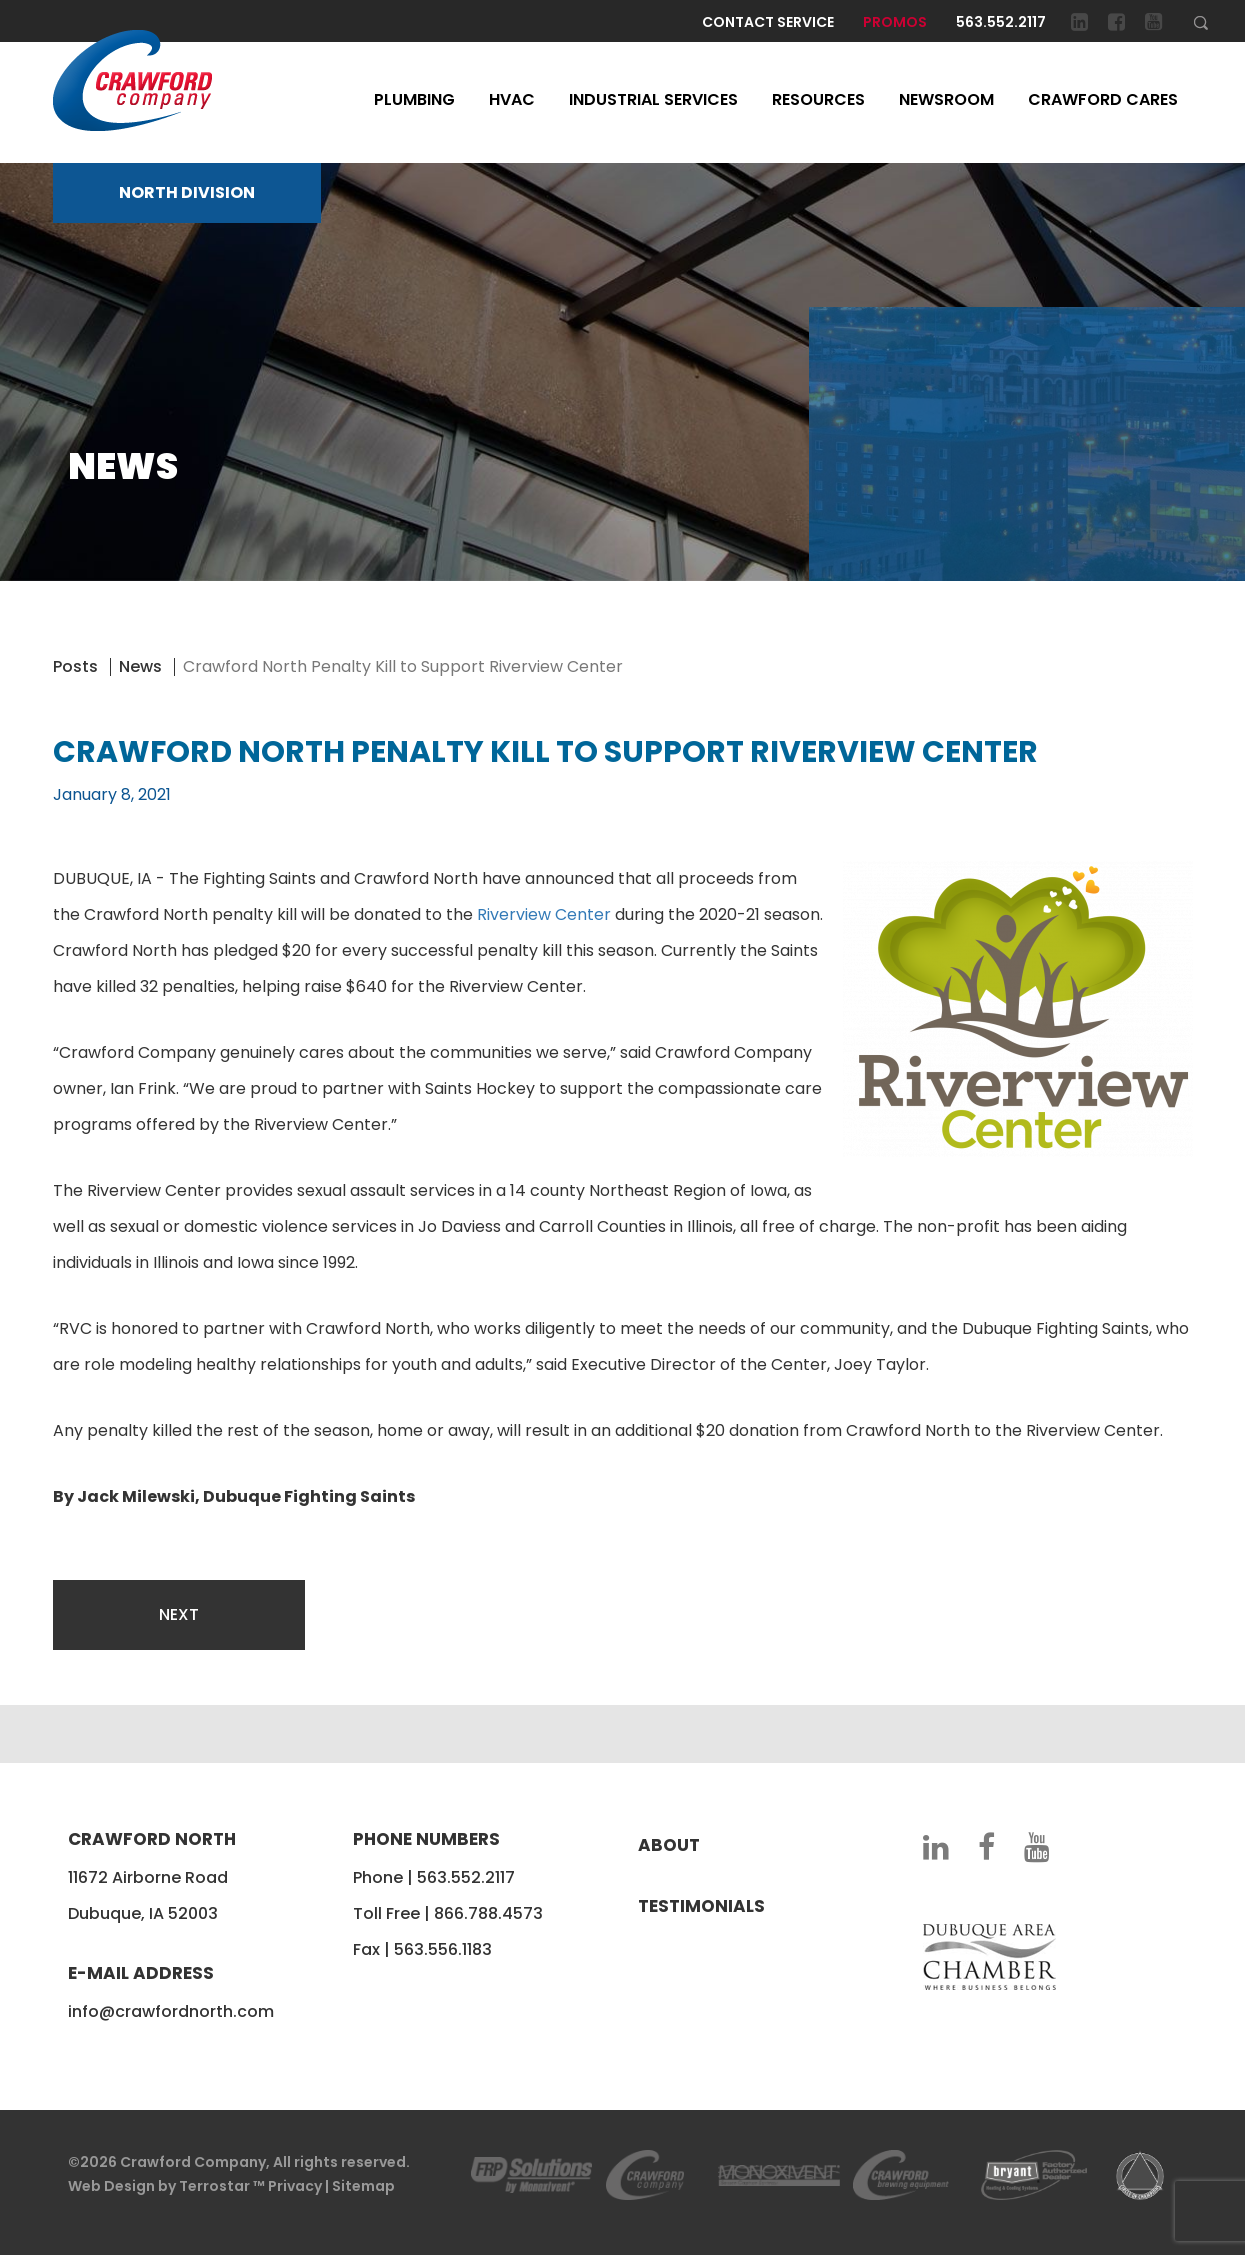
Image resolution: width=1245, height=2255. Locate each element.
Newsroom (946, 99)
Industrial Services (653, 99)
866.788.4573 (488, 1913)
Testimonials (701, 1906)
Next (179, 1614)
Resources (818, 99)
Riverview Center (544, 914)
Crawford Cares (1103, 99)
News (140, 666)
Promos (895, 22)
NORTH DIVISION (187, 192)
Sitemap (363, 2186)
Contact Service (768, 22)
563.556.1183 (443, 1949)
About (669, 1845)
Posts (75, 666)
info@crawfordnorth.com (171, 2011)
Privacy (295, 2186)
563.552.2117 (1001, 22)
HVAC (512, 99)
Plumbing (414, 99)
